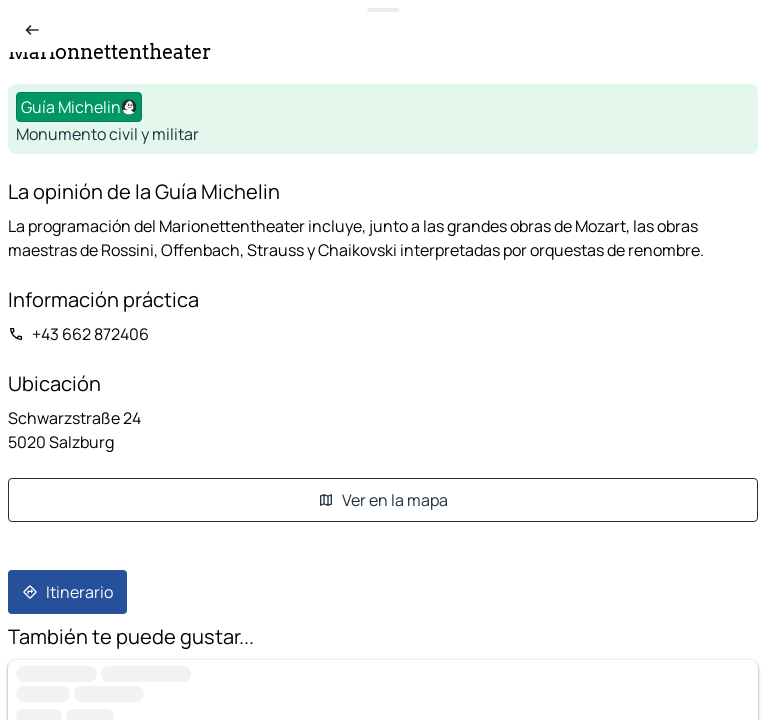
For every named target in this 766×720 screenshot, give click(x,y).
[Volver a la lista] (32, 30)
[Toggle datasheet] (383, 10)
